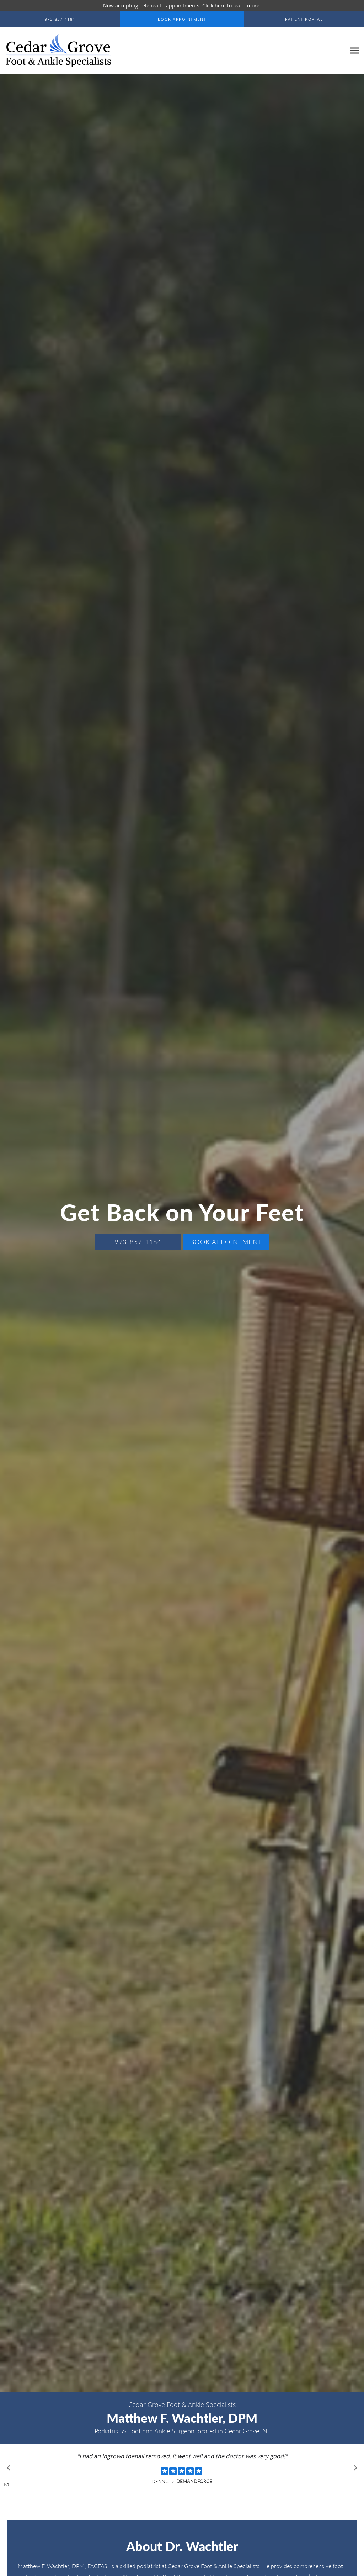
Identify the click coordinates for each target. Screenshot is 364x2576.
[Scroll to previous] (11, 2469)
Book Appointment (226, 1242)
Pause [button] (7, 2485)
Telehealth (152, 5)
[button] (182, 19)
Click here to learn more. (231, 5)
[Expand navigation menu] (355, 50)
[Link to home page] (56, 50)
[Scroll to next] (353, 2469)
